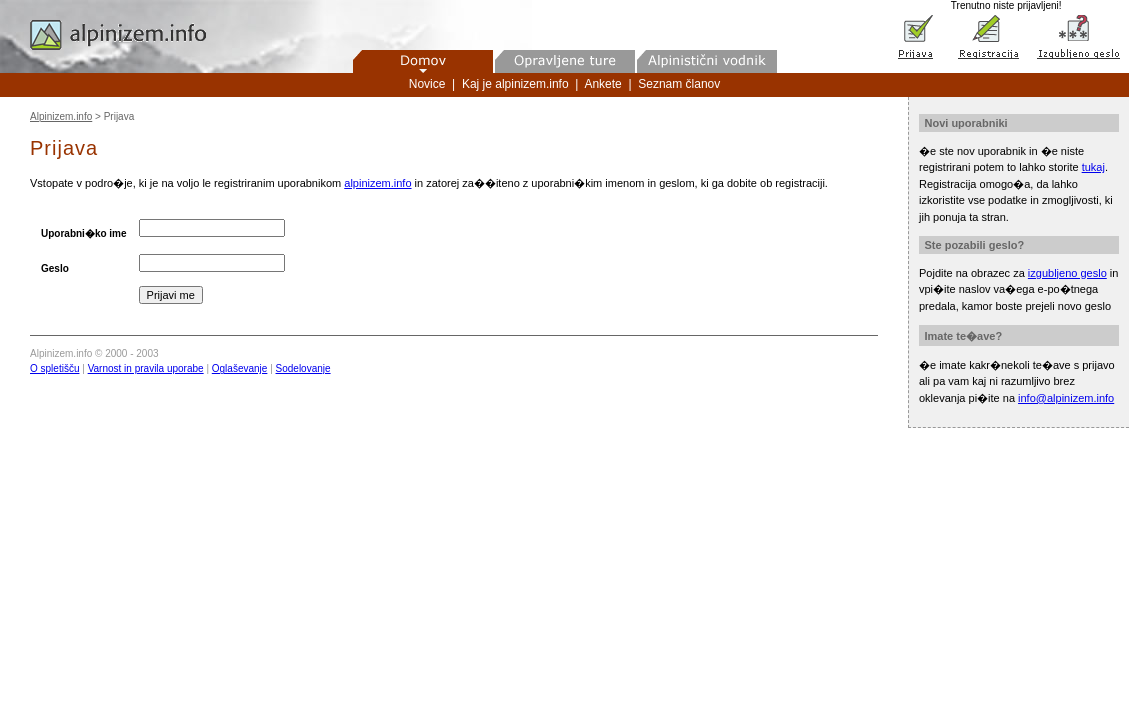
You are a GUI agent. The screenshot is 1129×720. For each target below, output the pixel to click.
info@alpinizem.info (1066, 398)
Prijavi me (171, 295)
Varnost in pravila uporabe (146, 368)
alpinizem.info (377, 183)
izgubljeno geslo (1067, 273)
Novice (427, 84)
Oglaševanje (240, 368)
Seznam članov (679, 84)
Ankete (602, 84)
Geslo (55, 268)
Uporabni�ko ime (84, 233)
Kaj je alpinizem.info (515, 84)
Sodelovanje (303, 368)
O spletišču (54, 368)
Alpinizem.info (61, 116)
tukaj (1093, 167)
